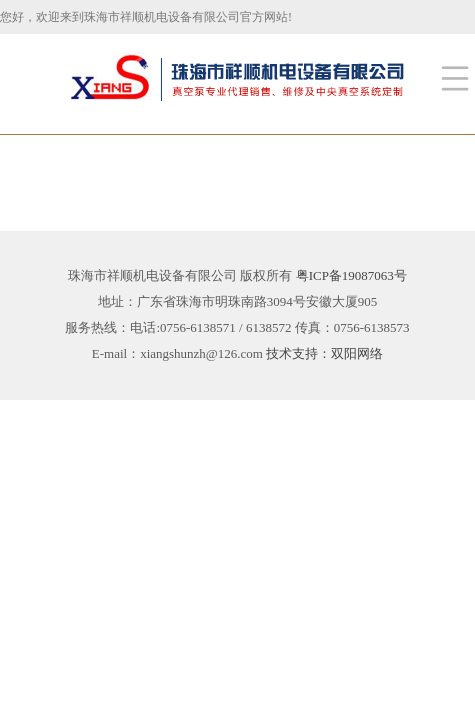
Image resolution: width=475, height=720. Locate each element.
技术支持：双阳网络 (324, 353)
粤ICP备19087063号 (351, 275)
